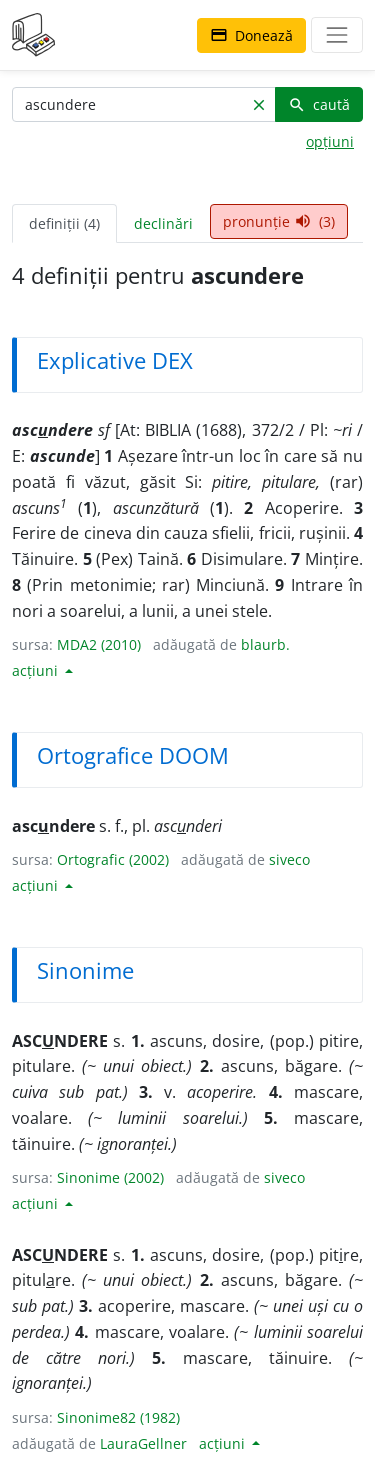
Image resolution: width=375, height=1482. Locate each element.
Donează (251, 35)
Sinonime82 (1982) (118, 1417)
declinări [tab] (163, 223)
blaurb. (265, 644)
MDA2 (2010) (99, 644)
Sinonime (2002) (110, 1177)
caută (319, 104)
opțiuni (330, 141)
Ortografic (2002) (113, 859)
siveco (289, 859)
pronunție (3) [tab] (279, 221)
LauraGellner (143, 1443)
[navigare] (337, 35)
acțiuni (37, 670)
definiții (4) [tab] (64, 223)
